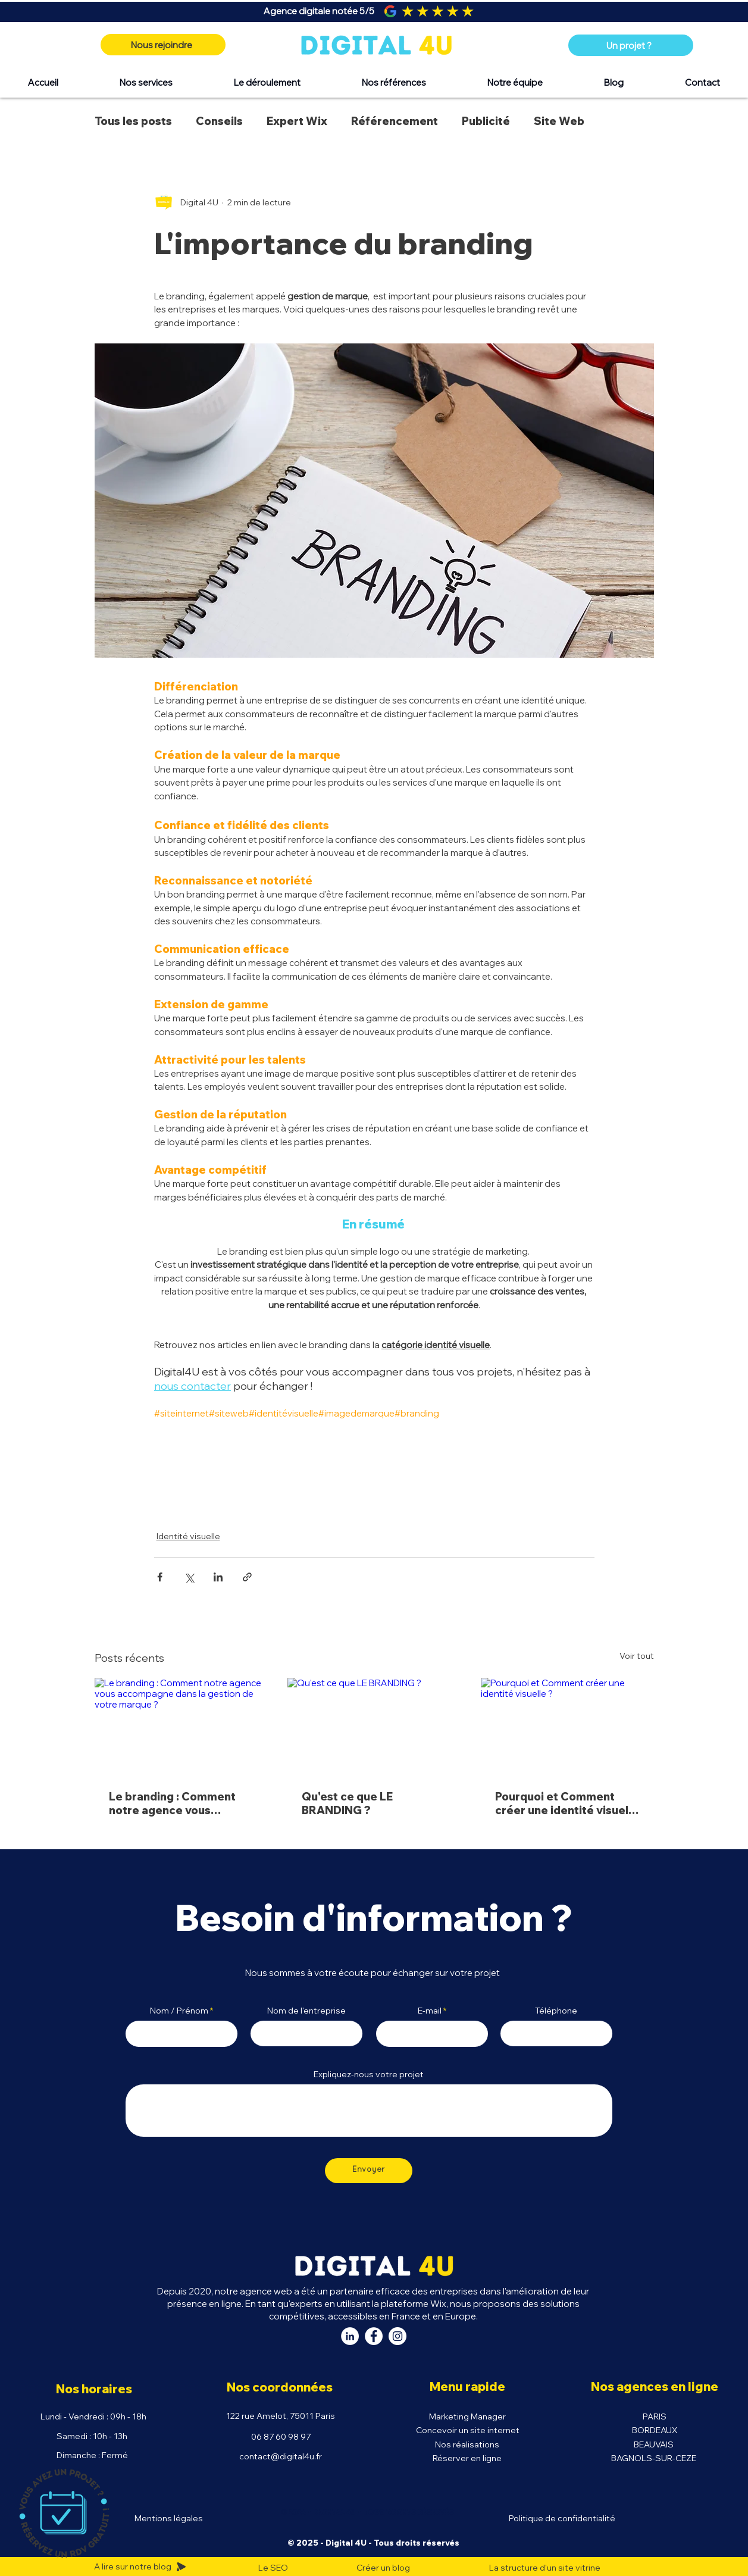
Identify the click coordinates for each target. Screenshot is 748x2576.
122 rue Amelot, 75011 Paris (280, 2416)
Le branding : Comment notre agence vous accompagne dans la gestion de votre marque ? (181, 1803)
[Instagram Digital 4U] (397, 2336)
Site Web (559, 121)
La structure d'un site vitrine (544, 2567)
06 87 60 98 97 (281, 2436)
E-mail (430, 2010)
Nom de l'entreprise (306, 2010)
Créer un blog (383, 2567)
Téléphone (556, 2010)
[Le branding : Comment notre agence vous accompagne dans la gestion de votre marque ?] (181, 1726)
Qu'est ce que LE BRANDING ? (347, 1803)
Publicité (486, 121)
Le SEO (273, 2567)
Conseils (219, 121)
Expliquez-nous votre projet (369, 2074)
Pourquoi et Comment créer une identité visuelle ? (567, 1803)
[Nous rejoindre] (163, 44)
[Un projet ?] (630, 45)
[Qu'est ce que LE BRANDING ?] (374, 1726)
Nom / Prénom (179, 2010)
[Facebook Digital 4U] (374, 2336)
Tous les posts (133, 121)
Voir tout (636, 1655)
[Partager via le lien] (247, 1577)
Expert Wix (297, 121)
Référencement (394, 121)
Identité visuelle (188, 1536)
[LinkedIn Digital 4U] (350, 2336)
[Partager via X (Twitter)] (189, 1577)
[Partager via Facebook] (159, 1577)
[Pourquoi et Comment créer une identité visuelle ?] (567, 1726)
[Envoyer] (368, 2170)
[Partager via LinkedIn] (218, 1577)
